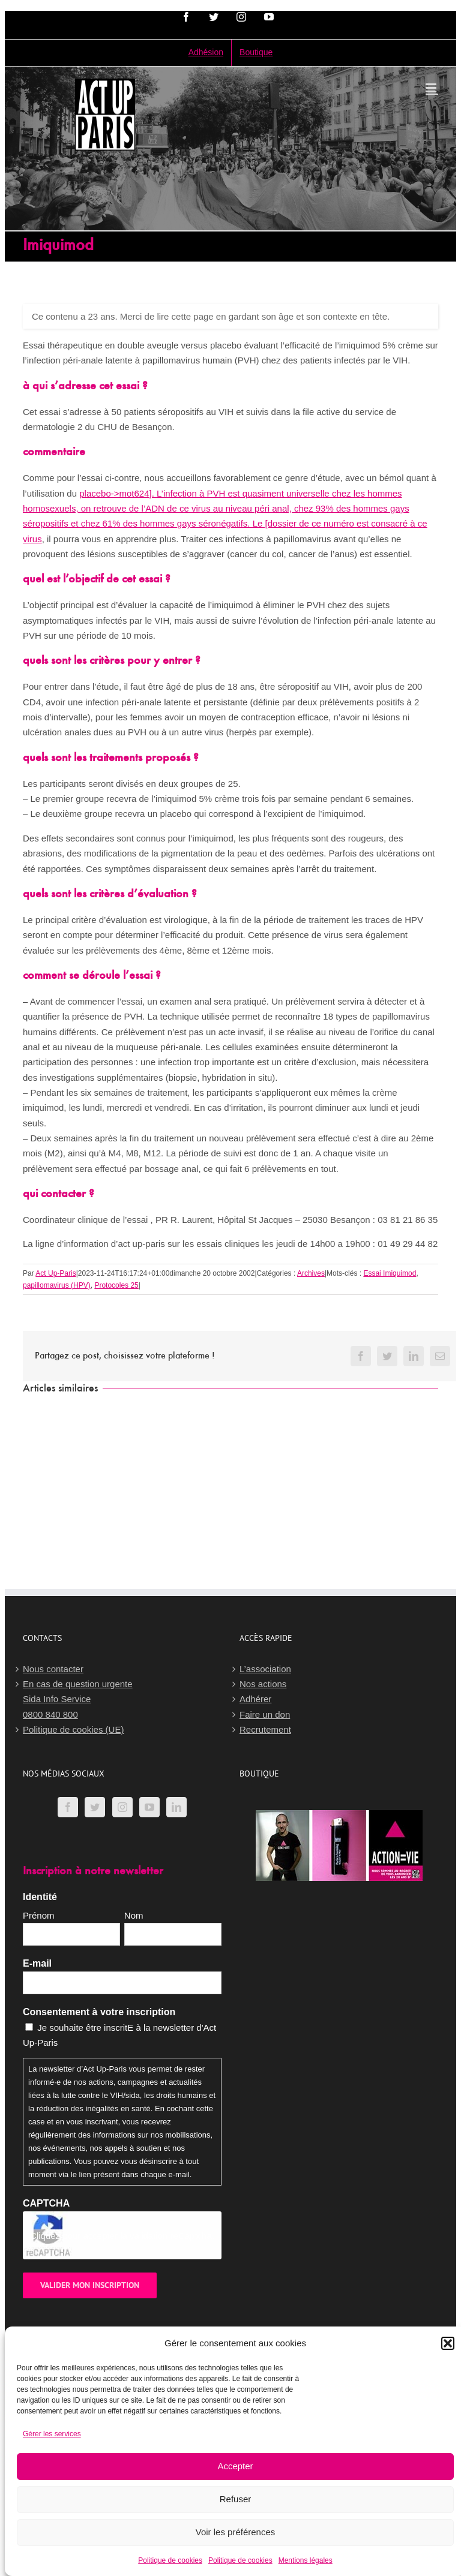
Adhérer (255, 1699)
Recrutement (265, 1729)
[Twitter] (95, 1807)
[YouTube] (149, 1807)
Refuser (236, 2499)
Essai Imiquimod (389, 1273)
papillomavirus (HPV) (57, 1285)
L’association (265, 1669)
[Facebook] (68, 1807)
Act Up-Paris (55, 1273)
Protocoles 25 (116, 1285)
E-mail (37, 1963)
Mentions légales (306, 2560)
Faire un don (265, 1714)
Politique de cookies (170, 2560)
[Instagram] (122, 1807)
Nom (133, 1915)
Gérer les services (52, 2434)
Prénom (39, 1915)
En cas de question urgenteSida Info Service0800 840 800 (78, 1699)
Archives (311, 1273)
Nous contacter (53, 1669)
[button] (448, 2343)
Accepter (235, 2466)
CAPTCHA (46, 2203)
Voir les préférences (236, 2532)
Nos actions (263, 1684)
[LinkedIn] (176, 1807)
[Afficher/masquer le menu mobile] (432, 88)
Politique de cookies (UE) (73, 1729)
